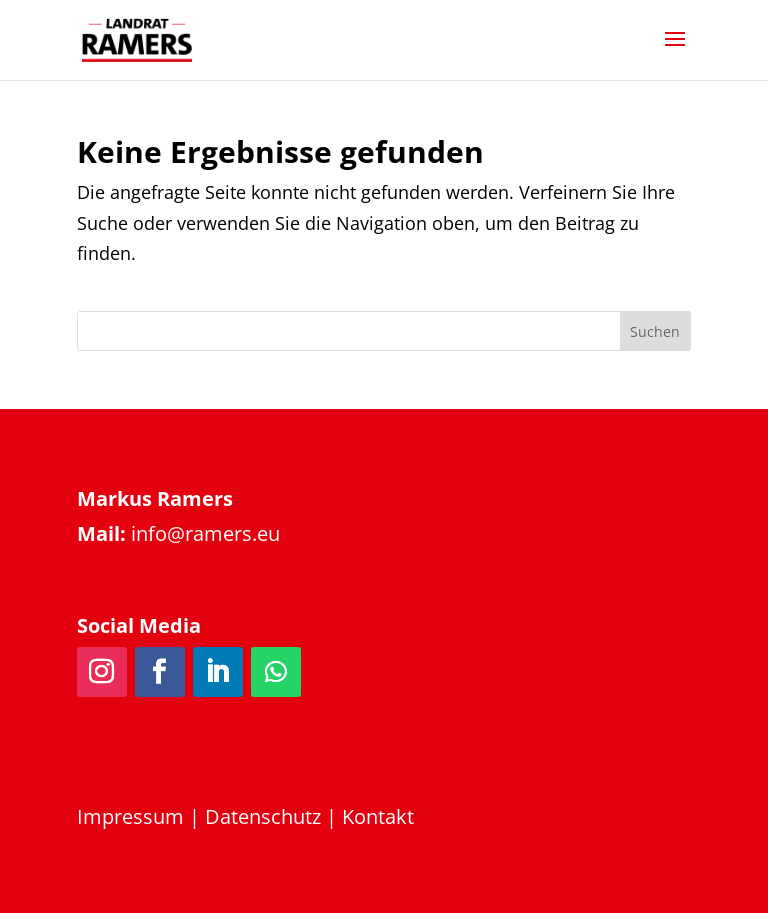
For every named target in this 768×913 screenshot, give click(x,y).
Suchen (655, 331)
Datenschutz (263, 816)
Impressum (130, 816)
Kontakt (378, 816)
